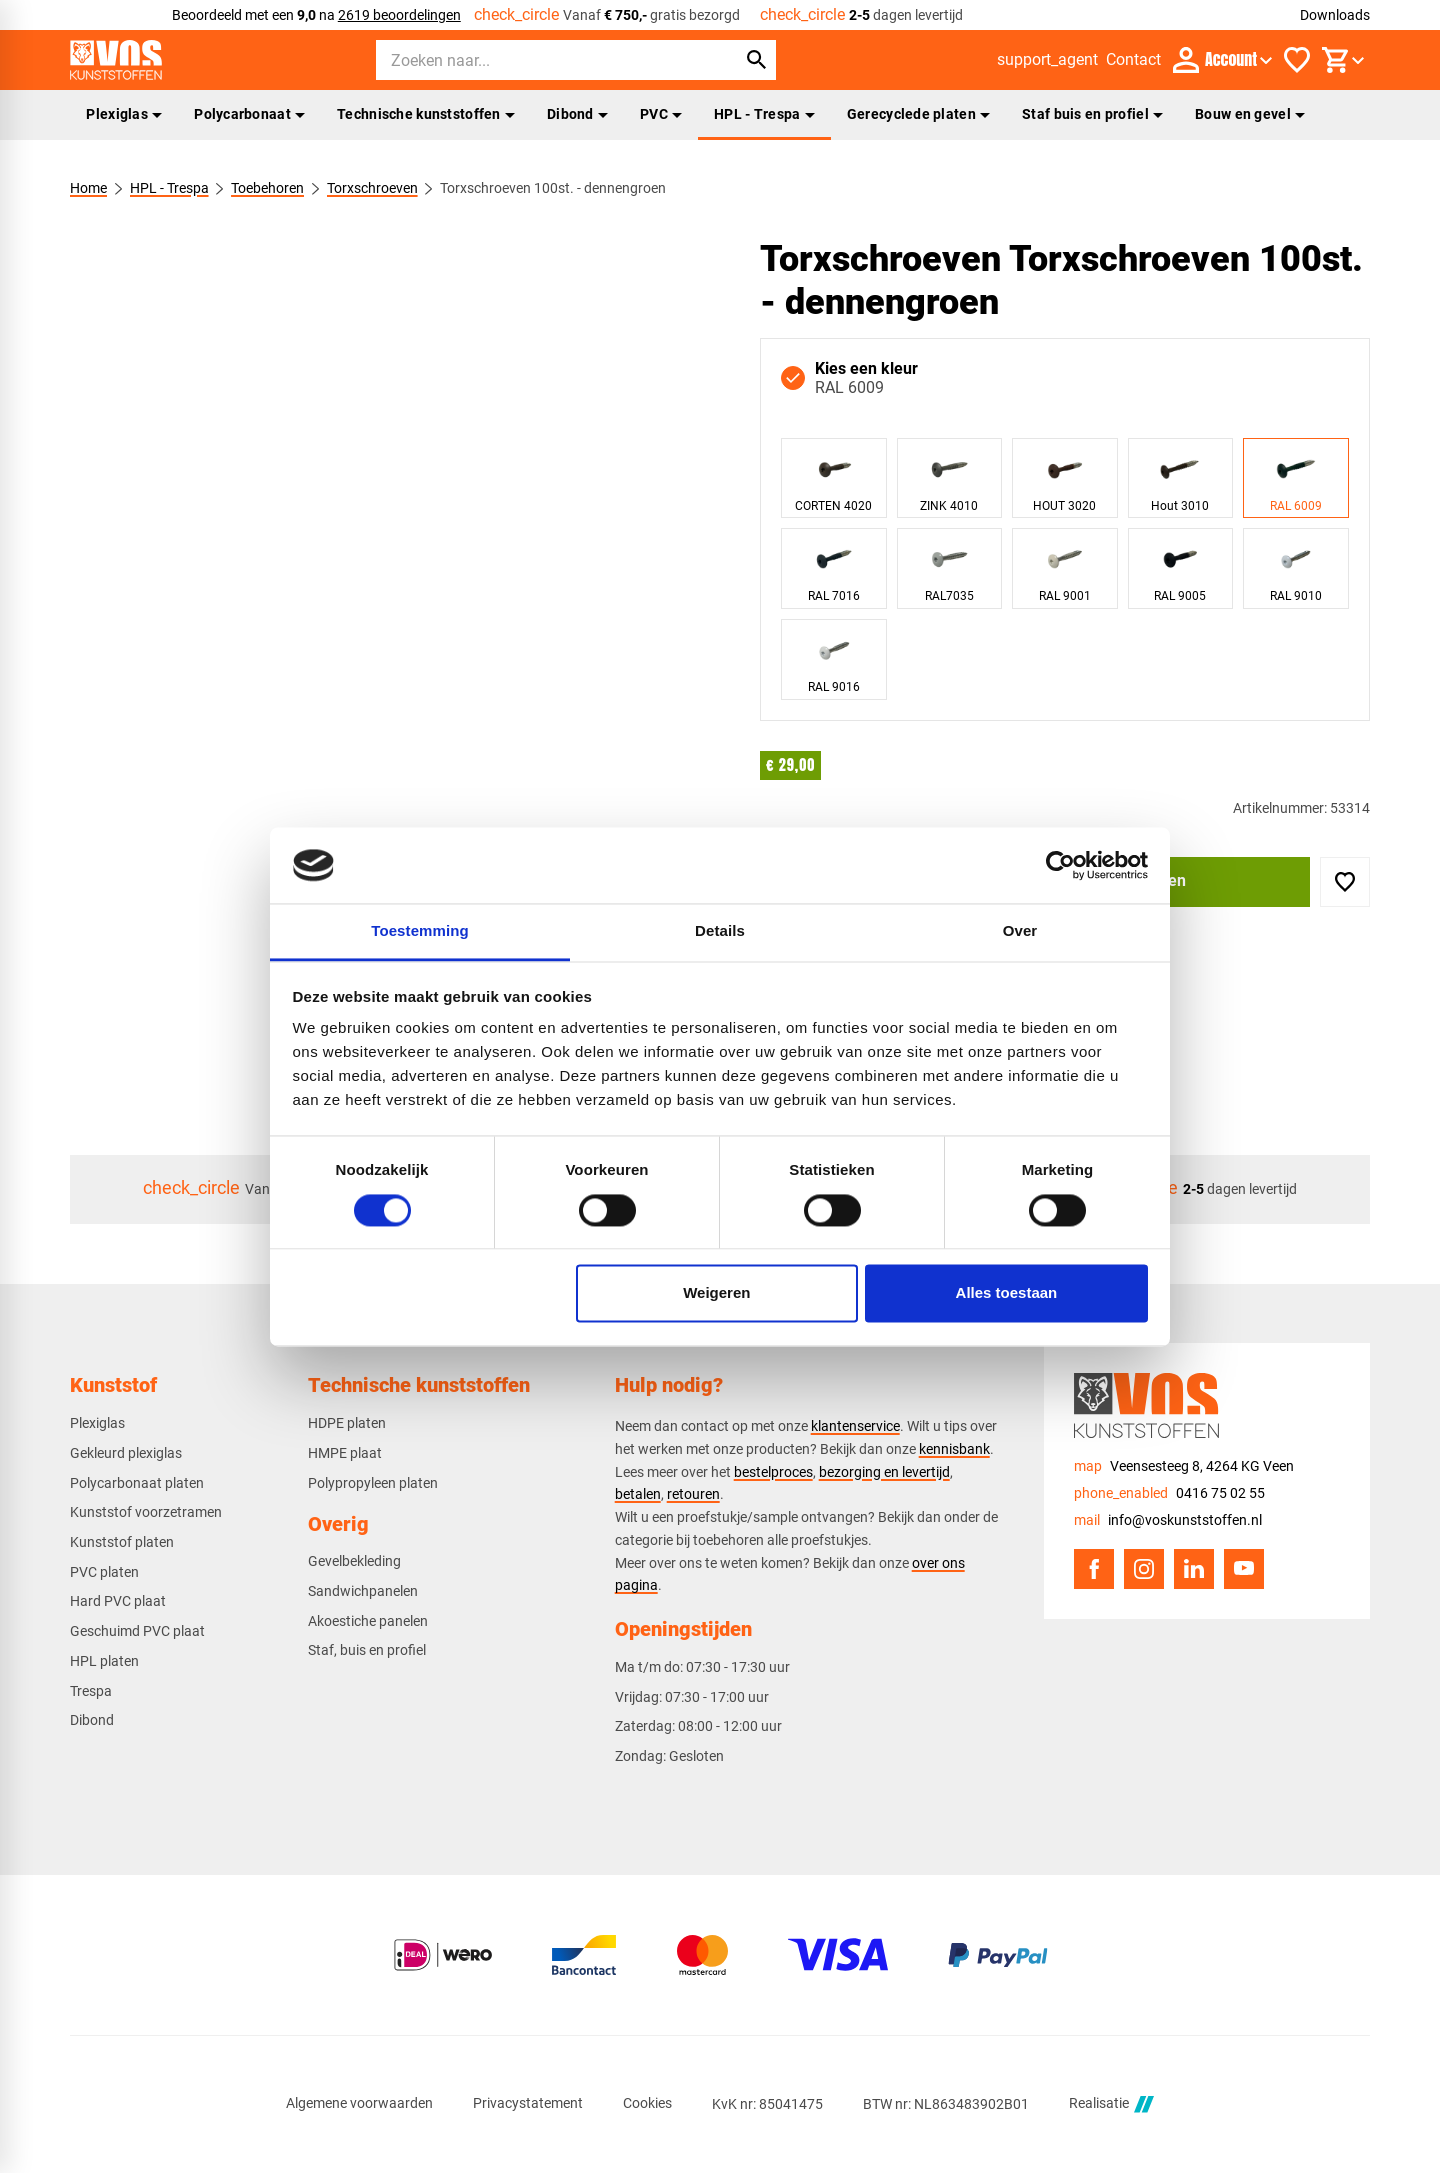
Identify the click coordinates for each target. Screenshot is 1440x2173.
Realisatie (1111, 2104)
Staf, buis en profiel (367, 1650)
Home (88, 188)
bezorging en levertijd (884, 1472)
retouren (693, 1494)
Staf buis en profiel (1092, 114)
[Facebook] (1094, 1569)
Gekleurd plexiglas (126, 1453)
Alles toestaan (1007, 1293)
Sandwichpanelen (363, 1591)
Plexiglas (124, 114)
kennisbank (954, 1449)
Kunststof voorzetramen (146, 1512)
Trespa (91, 1691)
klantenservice (855, 1426)
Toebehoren (267, 188)
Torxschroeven (372, 188)
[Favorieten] (1297, 60)
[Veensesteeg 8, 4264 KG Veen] (1184, 1466)
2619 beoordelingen (399, 15)
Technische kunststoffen (426, 114)
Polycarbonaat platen (137, 1483)
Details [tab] (720, 931)
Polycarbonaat (249, 114)
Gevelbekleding (354, 1561)
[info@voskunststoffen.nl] (1168, 1520)
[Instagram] (1144, 1569)
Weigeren (716, 1293)
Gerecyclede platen (918, 114)
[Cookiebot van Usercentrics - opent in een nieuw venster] (1060, 865)
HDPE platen (347, 1423)
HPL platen (104, 1661)
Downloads (1335, 15)
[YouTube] (1244, 1569)
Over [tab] (1020, 931)
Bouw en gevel (1250, 114)
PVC (661, 114)
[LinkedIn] (1194, 1569)
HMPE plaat (345, 1453)
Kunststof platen (122, 1542)
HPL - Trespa (764, 114)
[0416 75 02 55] (1169, 1493)
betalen (638, 1494)
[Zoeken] (538, 60)
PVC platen (104, 1572)
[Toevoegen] (1345, 882)
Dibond (577, 114)
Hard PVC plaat (118, 1601)
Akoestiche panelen (368, 1621)
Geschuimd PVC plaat (137, 1631)
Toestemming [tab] (420, 931)
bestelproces (773, 1472)
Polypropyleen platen (373, 1483)
